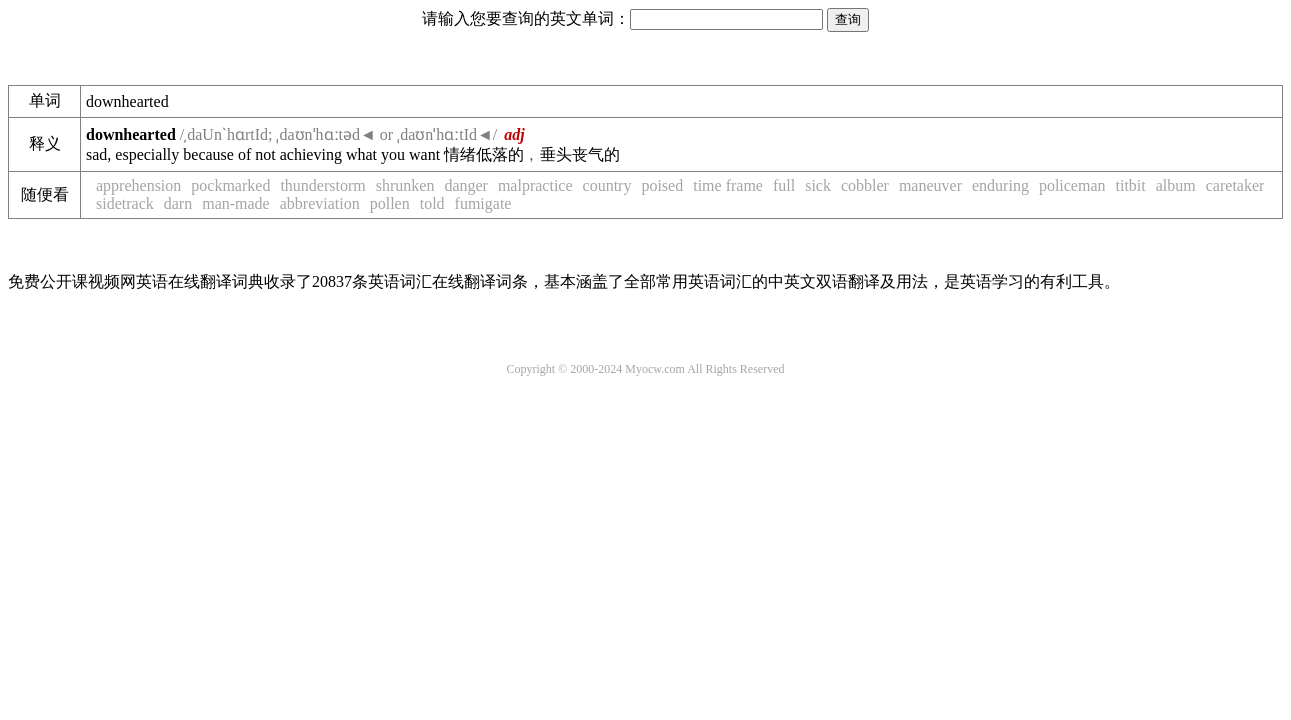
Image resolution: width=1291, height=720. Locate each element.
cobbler (865, 185)
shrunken (405, 185)
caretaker (1235, 185)
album (1176, 185)
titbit (1131, 185)
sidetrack (125, 203)
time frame (728, 185)
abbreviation (320, 203)
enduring (1000, 185)
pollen (390, 203)
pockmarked (230, 185)
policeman (1072, 185)
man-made (236, 203)
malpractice (535, 185)
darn (178, 203)
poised (662, 185)
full (784, 185)
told (432, 203)
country (607, 185)
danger (466, 185)
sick (818, 185)
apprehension (138, 185)
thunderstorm (322, 185)
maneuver (930, 185)
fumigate (483, 203)
